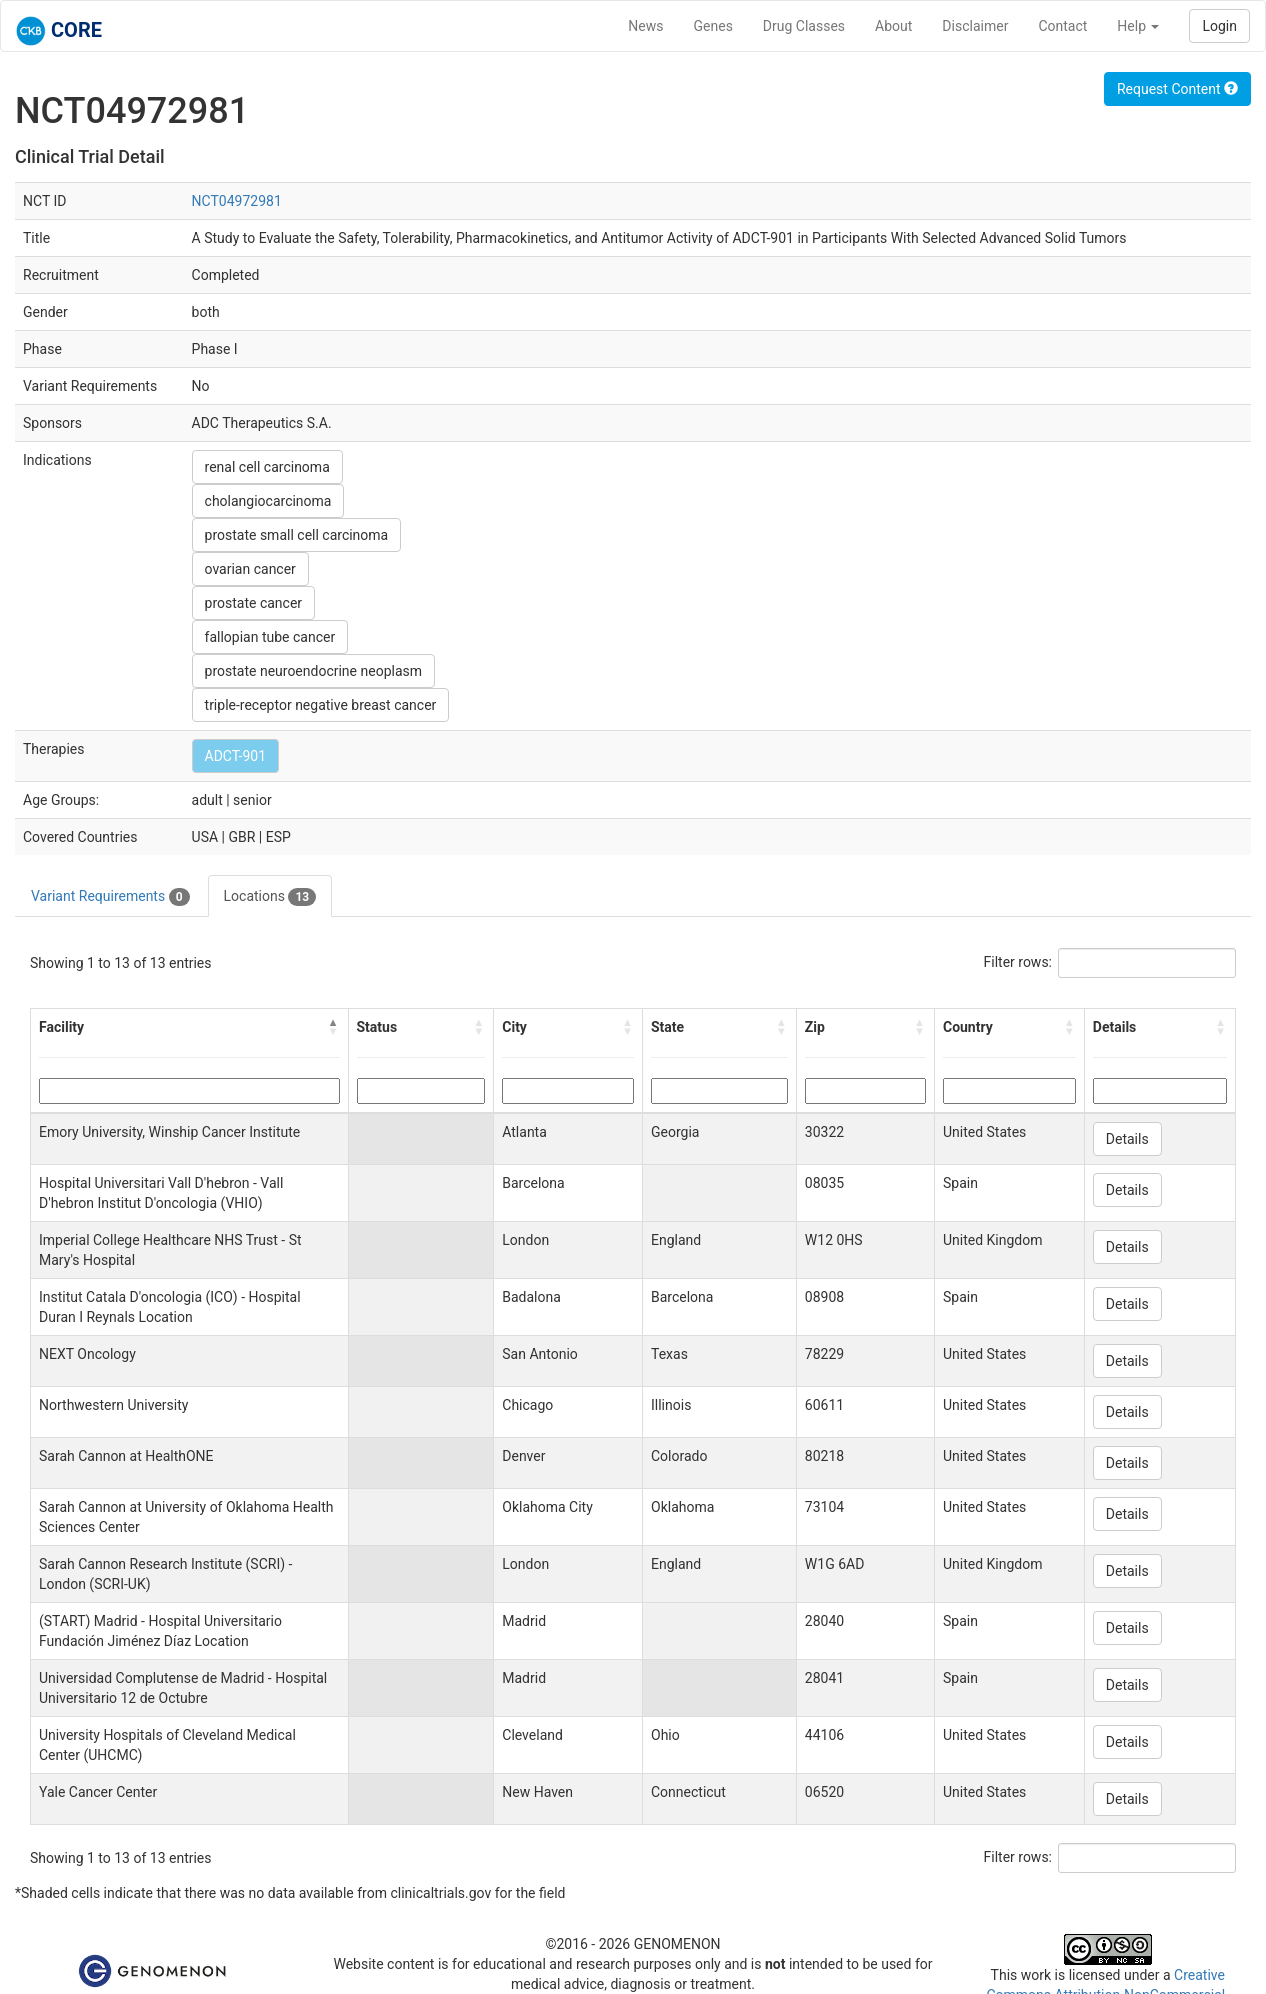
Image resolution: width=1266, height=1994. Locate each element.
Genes (713, 26)
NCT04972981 (237, 201)
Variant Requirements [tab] (110, 897)
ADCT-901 (235, 756)
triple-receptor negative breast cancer (321, 705)
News (645, 26)
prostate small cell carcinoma (297, 535)
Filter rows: (1018, 962)
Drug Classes (804, 26)
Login (1219, 26)
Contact (1062, 26)
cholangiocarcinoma (268, 501)
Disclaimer (975, 26)
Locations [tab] (270, 897)
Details (1127, 1139)
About (893, 26)
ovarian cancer (250, 569)
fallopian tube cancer (270, 637)
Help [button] (1138, 26)
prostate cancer (254, 603)
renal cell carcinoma (267, 467)
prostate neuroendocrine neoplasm (313, 671)
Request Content (1177, 89)
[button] (334, 1027)
